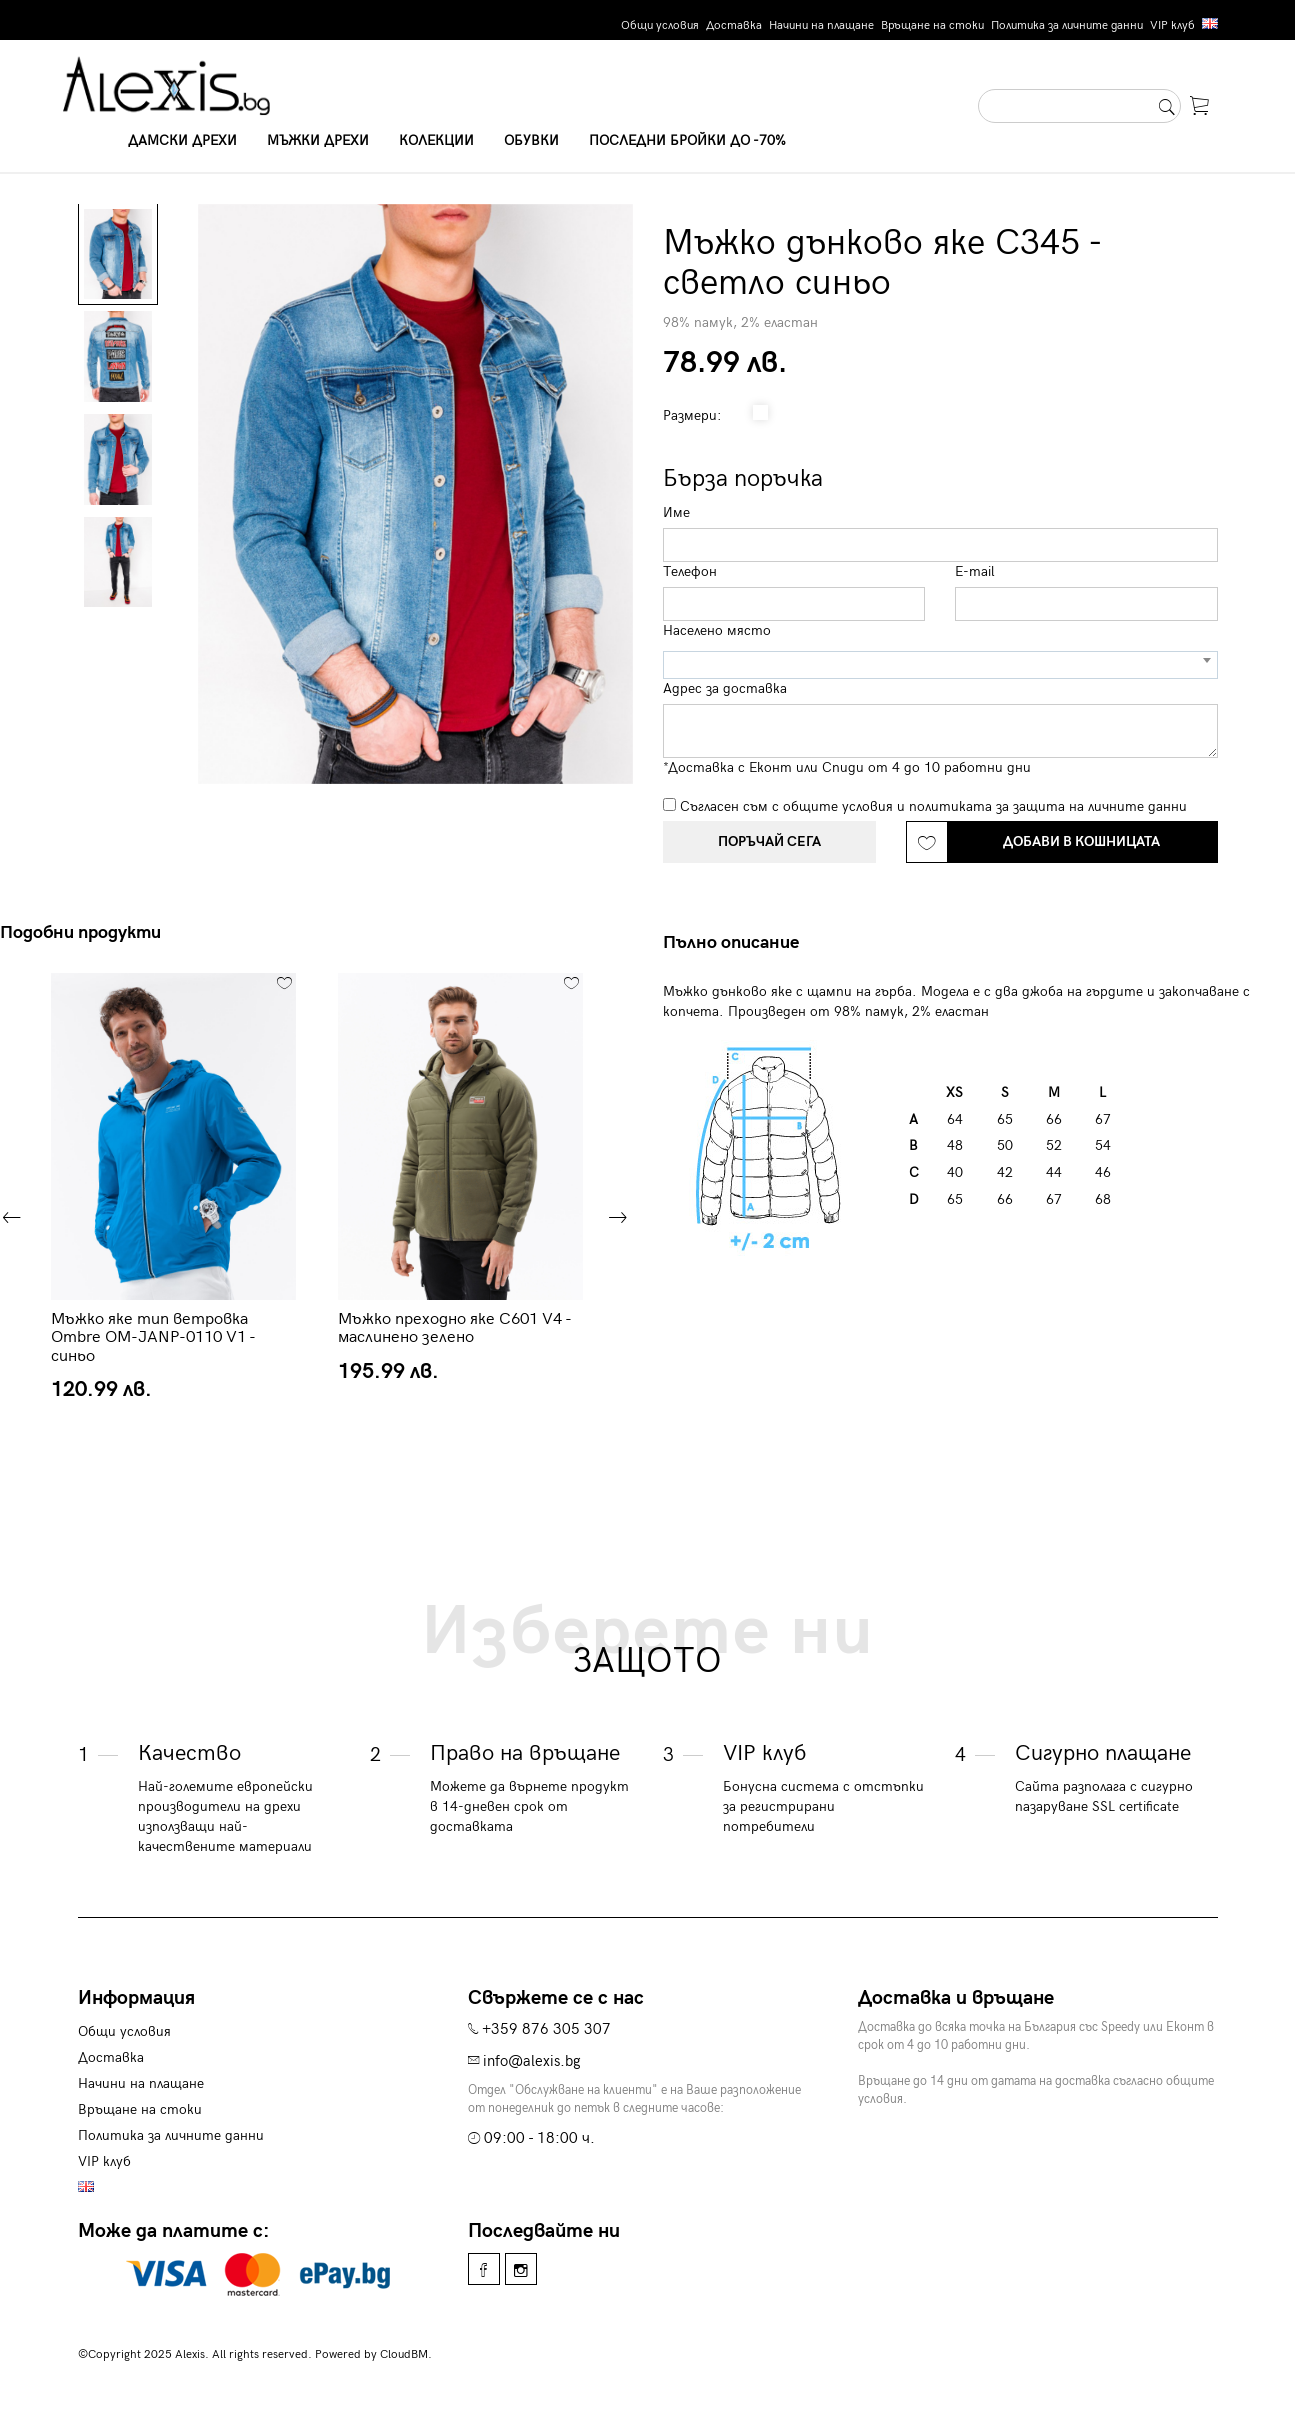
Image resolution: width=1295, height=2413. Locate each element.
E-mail (975, 571)
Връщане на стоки (932, 25)
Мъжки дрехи (318, 140)
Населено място (717, 630)
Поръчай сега (769, 841)
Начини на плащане (821, 25)
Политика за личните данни (1067, 25)
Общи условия (660, 25)
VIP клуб (1172, 25)
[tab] (738, 943)
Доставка (734, 25)
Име (676, 512)
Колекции (436, 140)
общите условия (838, 806)
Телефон (690, 571)
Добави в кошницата (1081, 841)
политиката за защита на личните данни (1048, 806)
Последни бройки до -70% (687, 140)
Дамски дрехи (182, 140)
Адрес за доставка (725, 688)
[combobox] (940, 665)
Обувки (531, 140)
